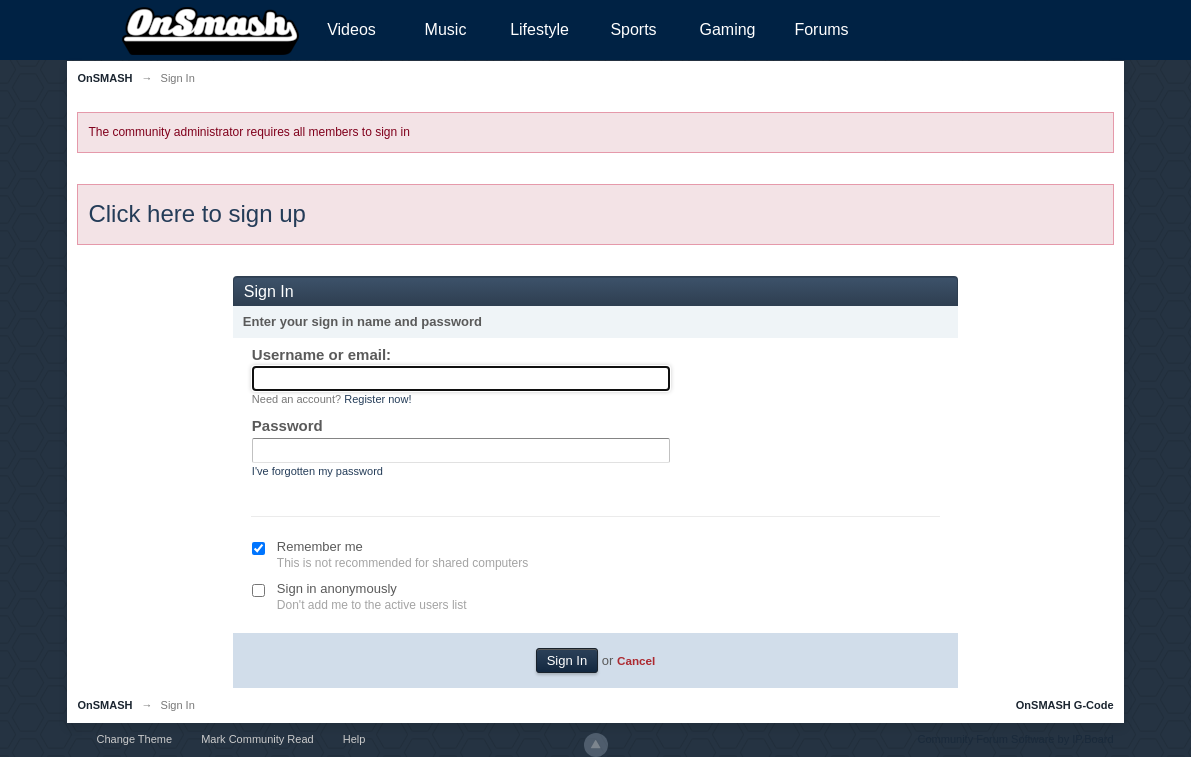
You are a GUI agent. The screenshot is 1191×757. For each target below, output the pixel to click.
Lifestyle (539, 29)
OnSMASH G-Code (1065, 705)
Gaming (727, 29)
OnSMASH (104, 705)
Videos (351, 29)
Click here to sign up (196, 213)
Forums (821, 29)
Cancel (636, 660)
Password (287, 425)
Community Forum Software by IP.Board (1016, 739)
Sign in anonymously (337, 588)
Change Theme (134, 739)
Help (354, 739)
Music (446, 29)
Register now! (377, 399)
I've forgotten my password (317, 471)
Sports (633, 29)
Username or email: (321, 354)
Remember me (320, 546)
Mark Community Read (257, 739)
